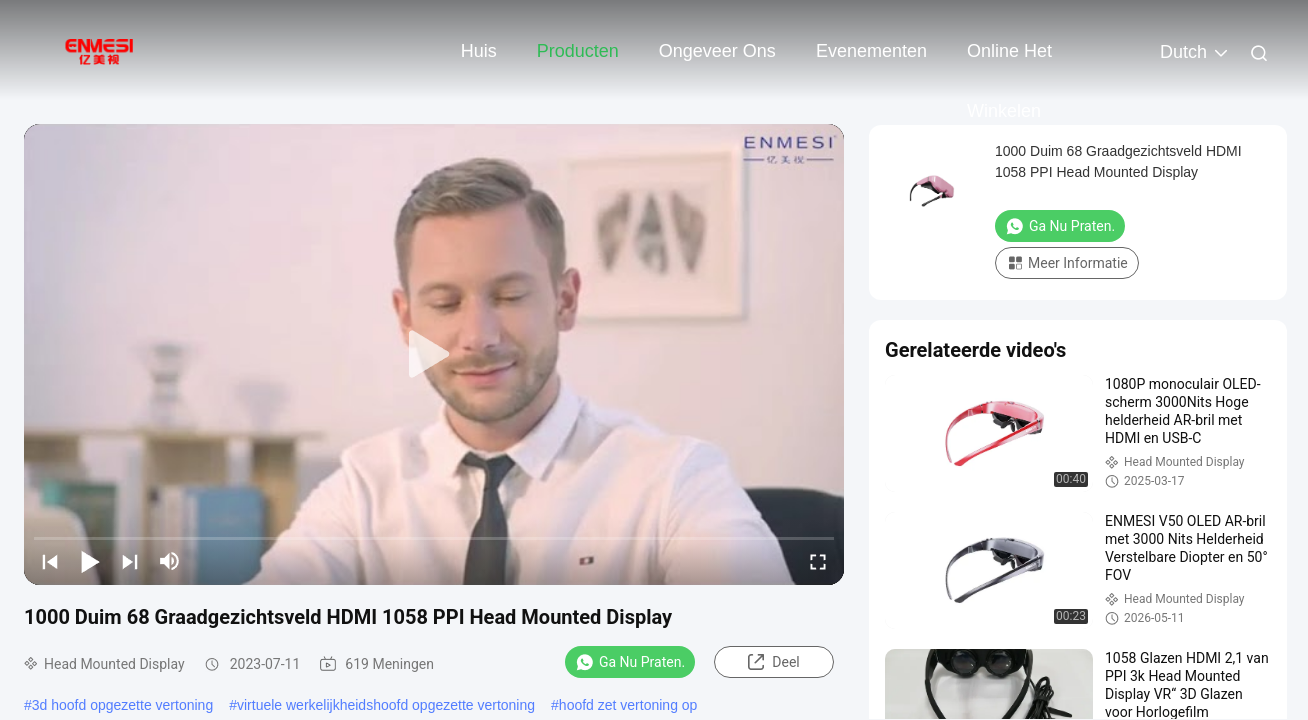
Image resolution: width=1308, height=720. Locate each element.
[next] (130, 561)
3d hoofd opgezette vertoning (122, 705)
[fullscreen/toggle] (818, 561)
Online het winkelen (1009, 61)
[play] (434, 355)
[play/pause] (90, 561)
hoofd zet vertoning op (628, 705)
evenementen (871, 51)
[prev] (50, 561)
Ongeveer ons (717, 51)
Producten (578, 51)
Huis (479, 51)
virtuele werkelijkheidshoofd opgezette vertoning (386, 705)
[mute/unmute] (170, 561)
